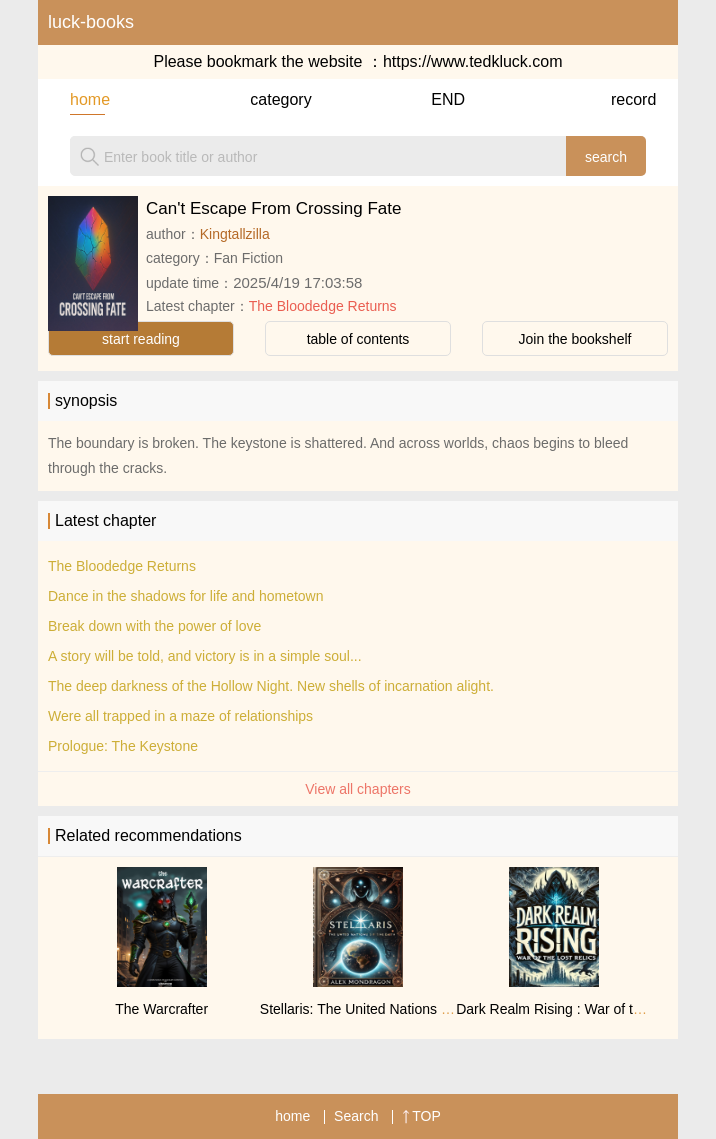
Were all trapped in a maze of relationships (180, 716)
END (448, 99)
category (267, 99)
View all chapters (358, 789)
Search (356, 1116)
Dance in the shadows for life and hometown (186, 596)
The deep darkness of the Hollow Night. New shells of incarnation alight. (271, 686)
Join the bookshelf (575, 339)
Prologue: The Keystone (123, 746)
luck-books (91, 22)
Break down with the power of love (154, 626)
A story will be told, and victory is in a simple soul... (205, 656)
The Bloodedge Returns (323, 306)
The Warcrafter (161, 1009)
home (87, 99)
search (606, 157)
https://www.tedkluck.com (473, 61)
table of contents (358, 339)
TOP (421, 1116)
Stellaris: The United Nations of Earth (375, 1009)
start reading (141, 339)
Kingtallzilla (235, 234)
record (628, 99)
